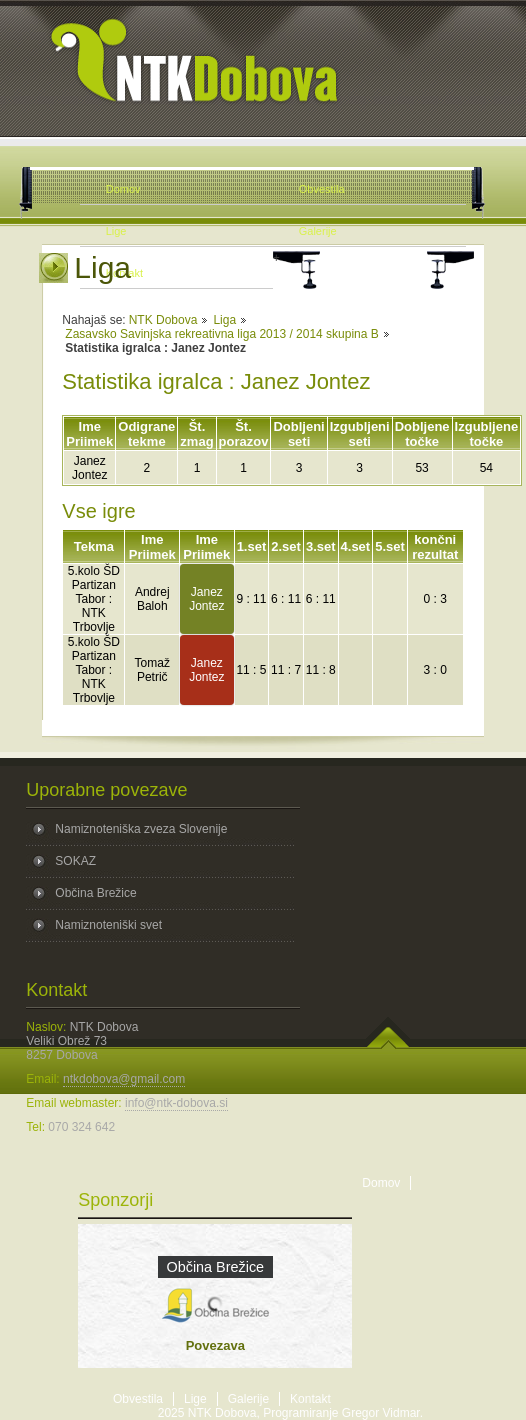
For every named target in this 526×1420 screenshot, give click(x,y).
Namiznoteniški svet (108, 925)
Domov (381, 1183)
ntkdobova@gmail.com (124, 1079)
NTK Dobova (163, 320)
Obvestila (138, 1399)
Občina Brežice (95, 893)
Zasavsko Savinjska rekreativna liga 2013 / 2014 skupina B (222, 334)
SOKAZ (75, 861)
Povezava (215, 1345)
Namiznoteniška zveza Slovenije (141, 829)
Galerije (248, 1399)
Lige (195, 1399)
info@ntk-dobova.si (176, 1103)
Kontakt (310, 1399)
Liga (224, 320)
